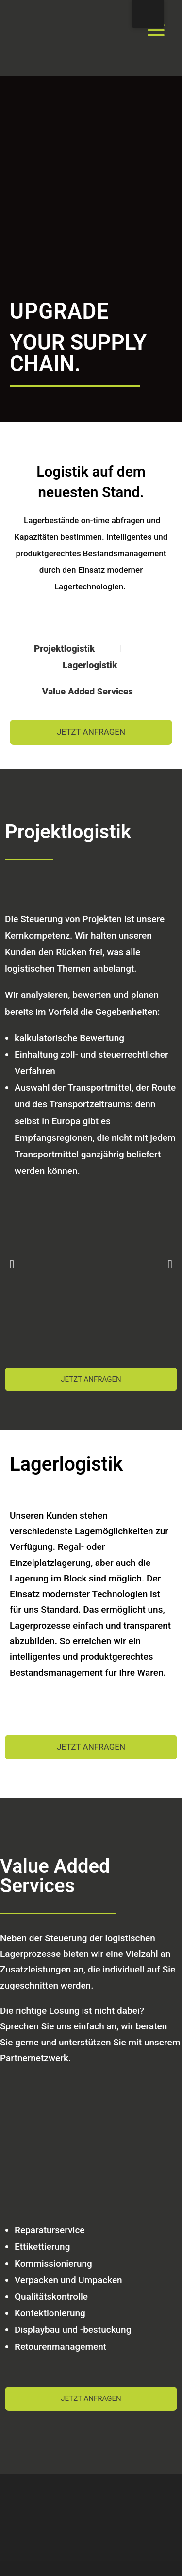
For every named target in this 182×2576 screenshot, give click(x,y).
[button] (12, 1264)
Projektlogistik (65, 648)
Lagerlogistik (90, 665)
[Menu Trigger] (156, 29)
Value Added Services (88, 691)
